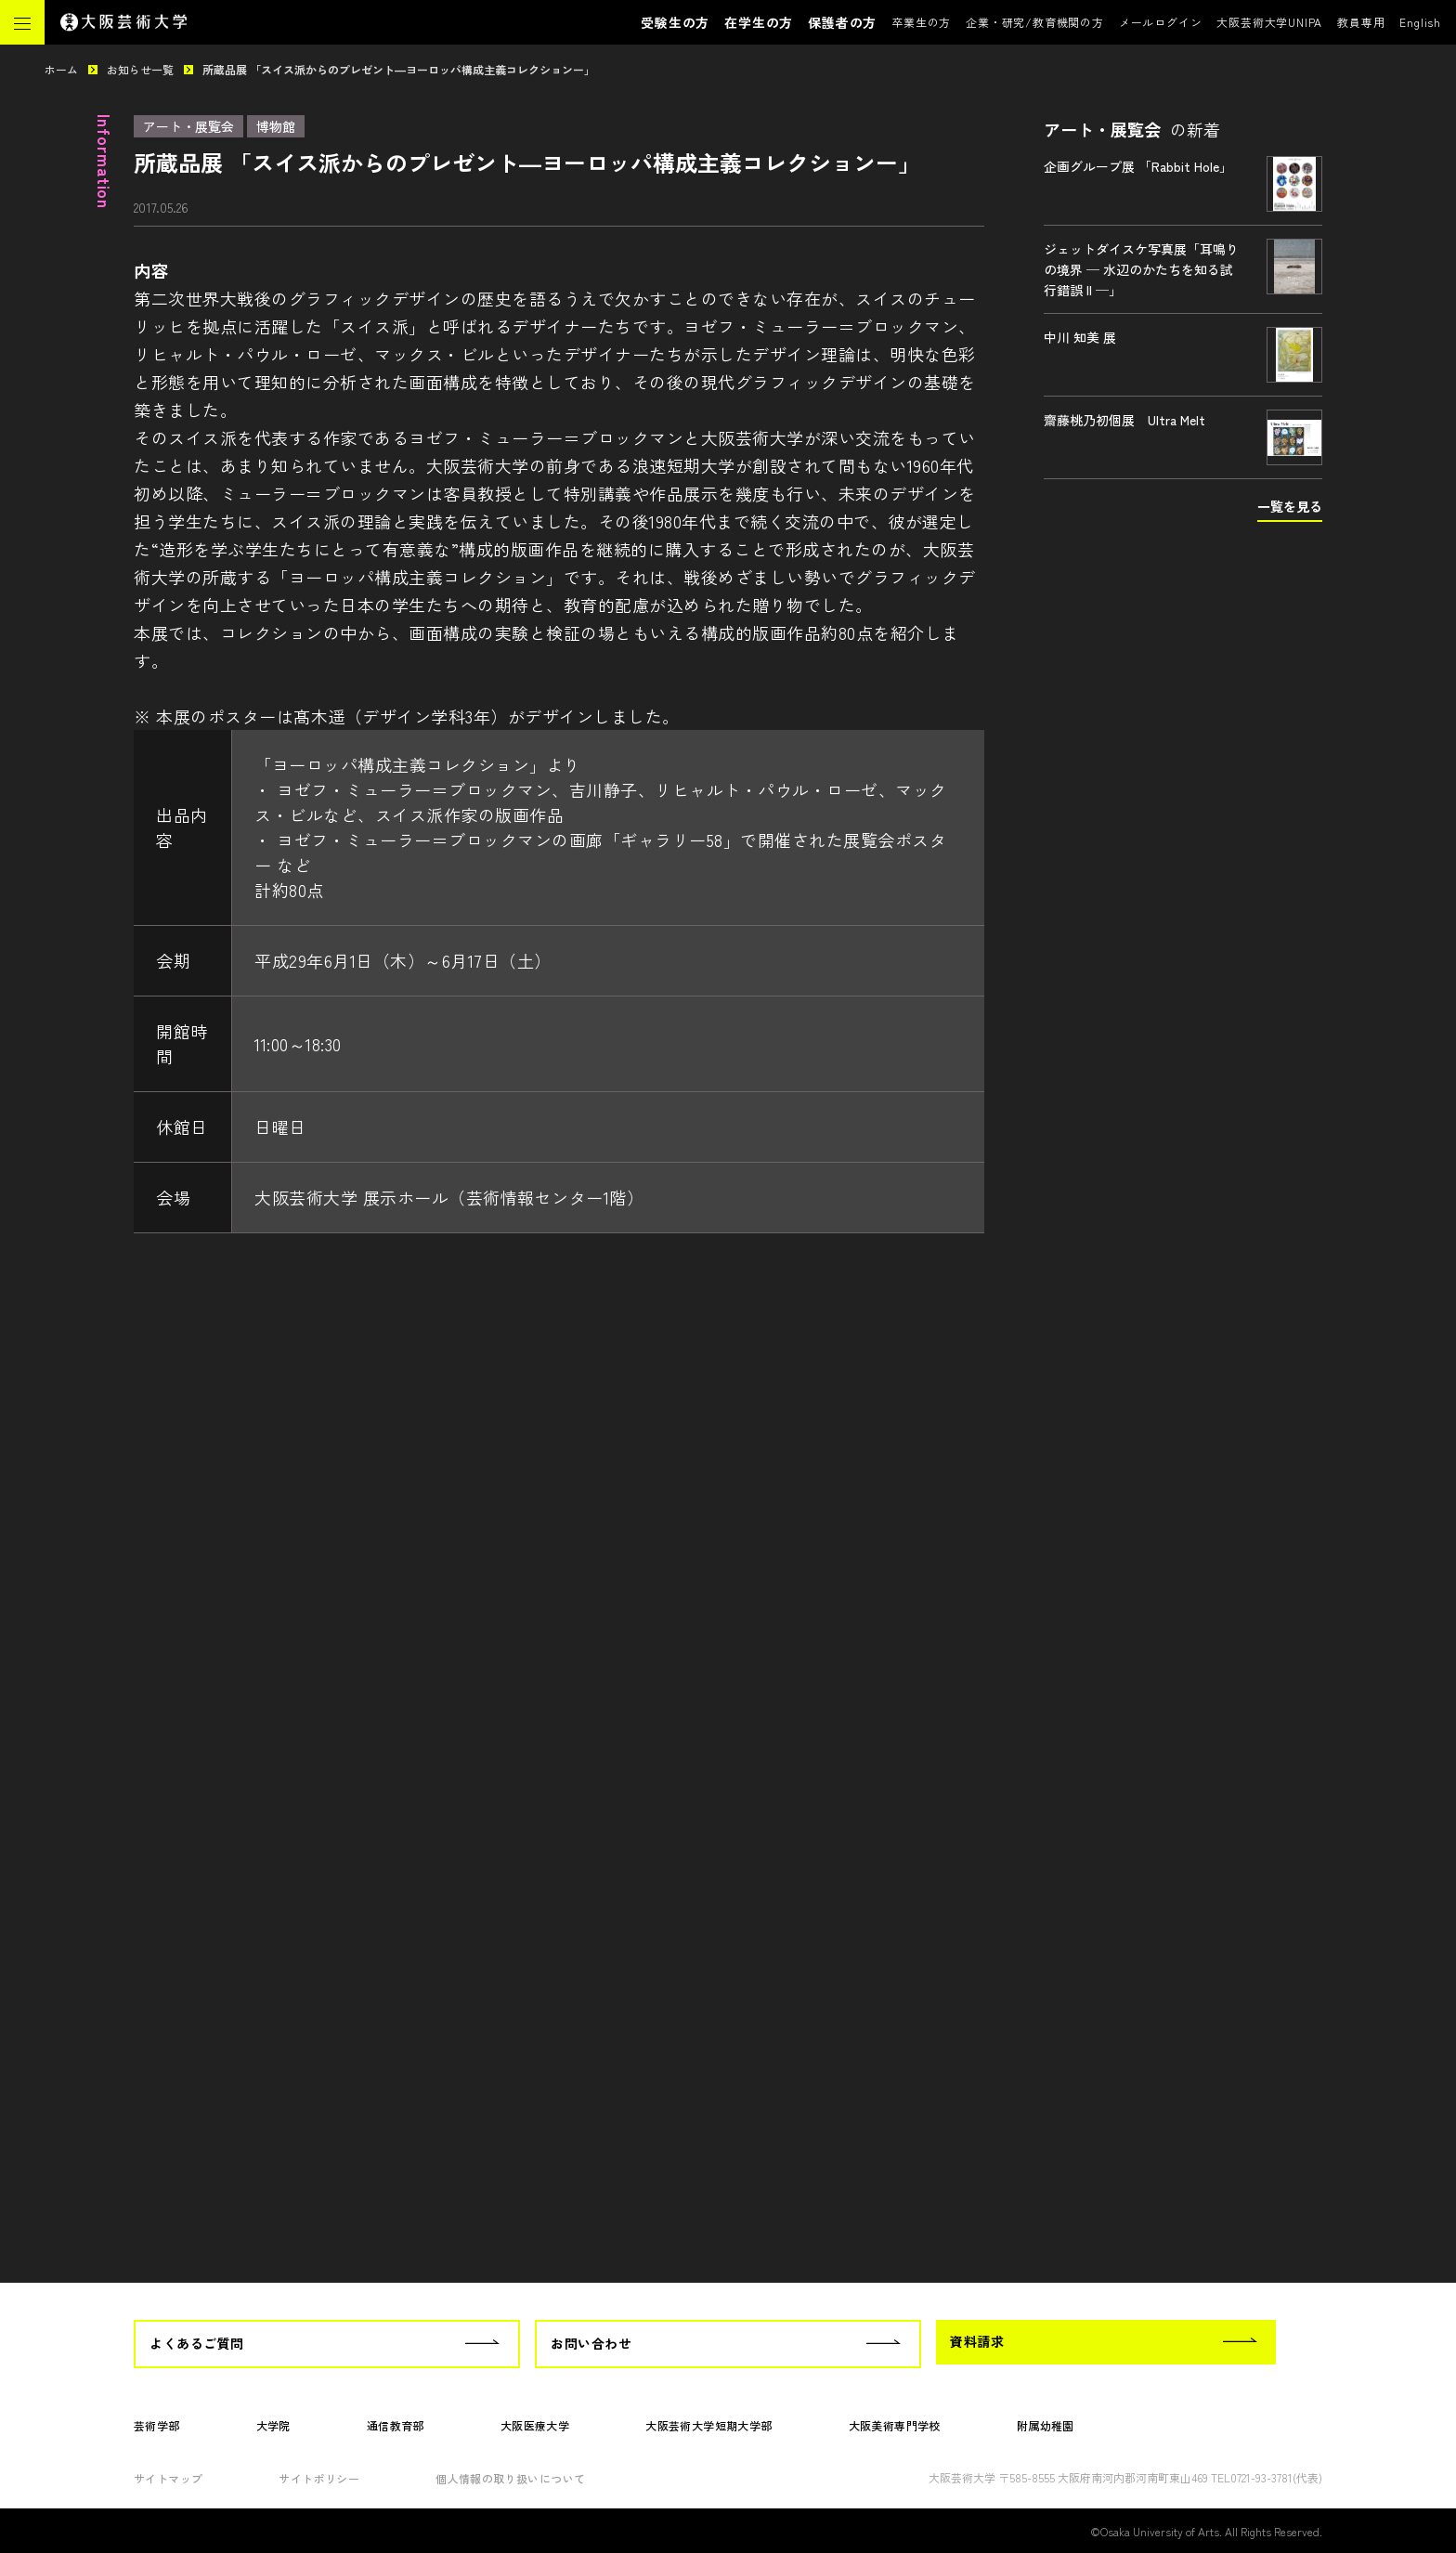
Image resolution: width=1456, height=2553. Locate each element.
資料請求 (977, 2341)
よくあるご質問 (197, 2343)
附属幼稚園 (1045, 2425)
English (1420, 22)
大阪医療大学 (534, 2425)
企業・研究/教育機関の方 (1035, 22)
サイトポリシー (319, 2478)
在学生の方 (758, 22)
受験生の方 (675, 22)
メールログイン (1160, 22)
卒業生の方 (921, 22)
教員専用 (1360, 22)
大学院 (273, 2425)
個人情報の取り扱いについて (510, 2478)
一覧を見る (1289, 506)
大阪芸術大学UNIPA (1269, 22)
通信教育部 (395, 2425)
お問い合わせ (591, 2343)
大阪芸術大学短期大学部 (708, 2425)
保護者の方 (842, 22)
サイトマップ (168, 2478)
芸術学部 (157, 2425)
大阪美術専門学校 (895, 2425)
